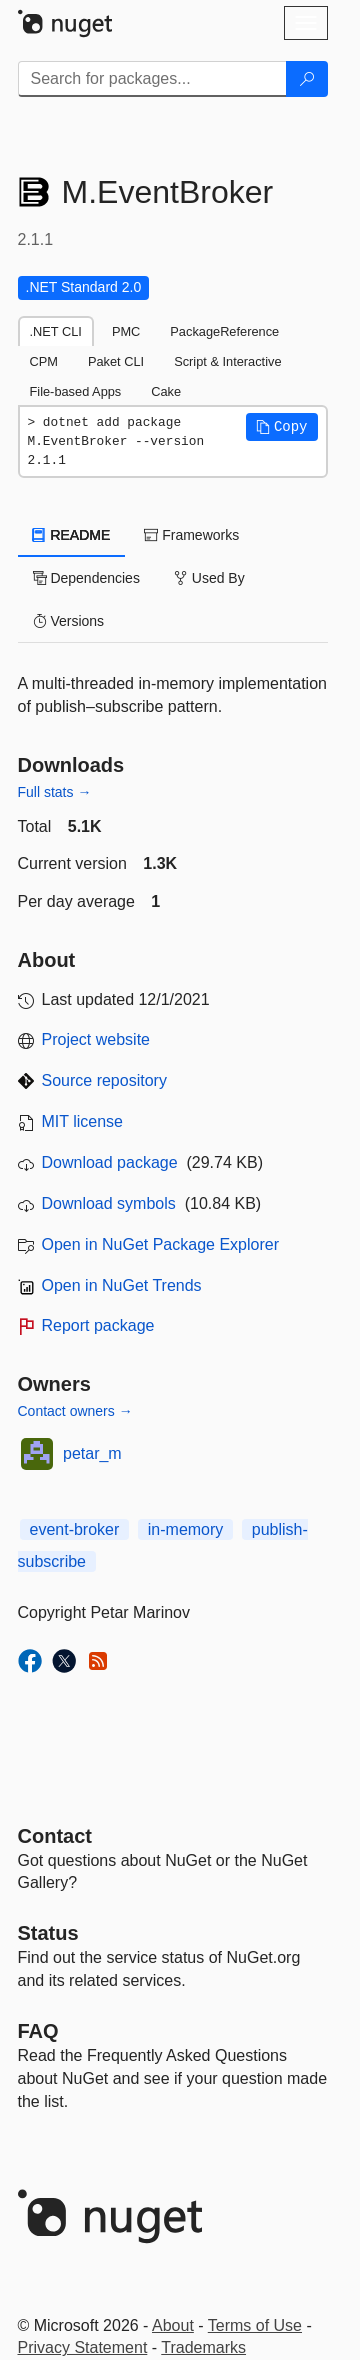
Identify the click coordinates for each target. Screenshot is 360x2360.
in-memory (186, 1529)
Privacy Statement (83, 2347)
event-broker (75, 1529)
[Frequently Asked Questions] (38, 2031)
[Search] (307, 79)
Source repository (104, 1080)
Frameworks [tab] (191, 535)
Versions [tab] (69, 621)
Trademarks (203, 2347)
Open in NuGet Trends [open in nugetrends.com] (122, 1285)
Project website (96, 1039)
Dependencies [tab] (86, 578)
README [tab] (72, 535)
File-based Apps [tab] (76, 391)
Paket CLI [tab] (116, 361)
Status (48, 1933)
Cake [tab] (166, 391)
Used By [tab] (209, 578)
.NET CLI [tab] (56, 331)
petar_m (92, 1453)
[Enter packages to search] (152, 79)
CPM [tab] (44, 361)
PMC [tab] (126, 331)
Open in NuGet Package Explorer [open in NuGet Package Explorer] (160, 1244)
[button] (282, 427)
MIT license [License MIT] (83, 1121)
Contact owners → (75, 1411)
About (173, 2325)
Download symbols (109, 1203)
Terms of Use (255, 2325)
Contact (55, 1836)
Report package (98, 1325)
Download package (110, 1162)
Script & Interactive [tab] (227, 361)
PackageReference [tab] (224, 331)
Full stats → (55, 792)
